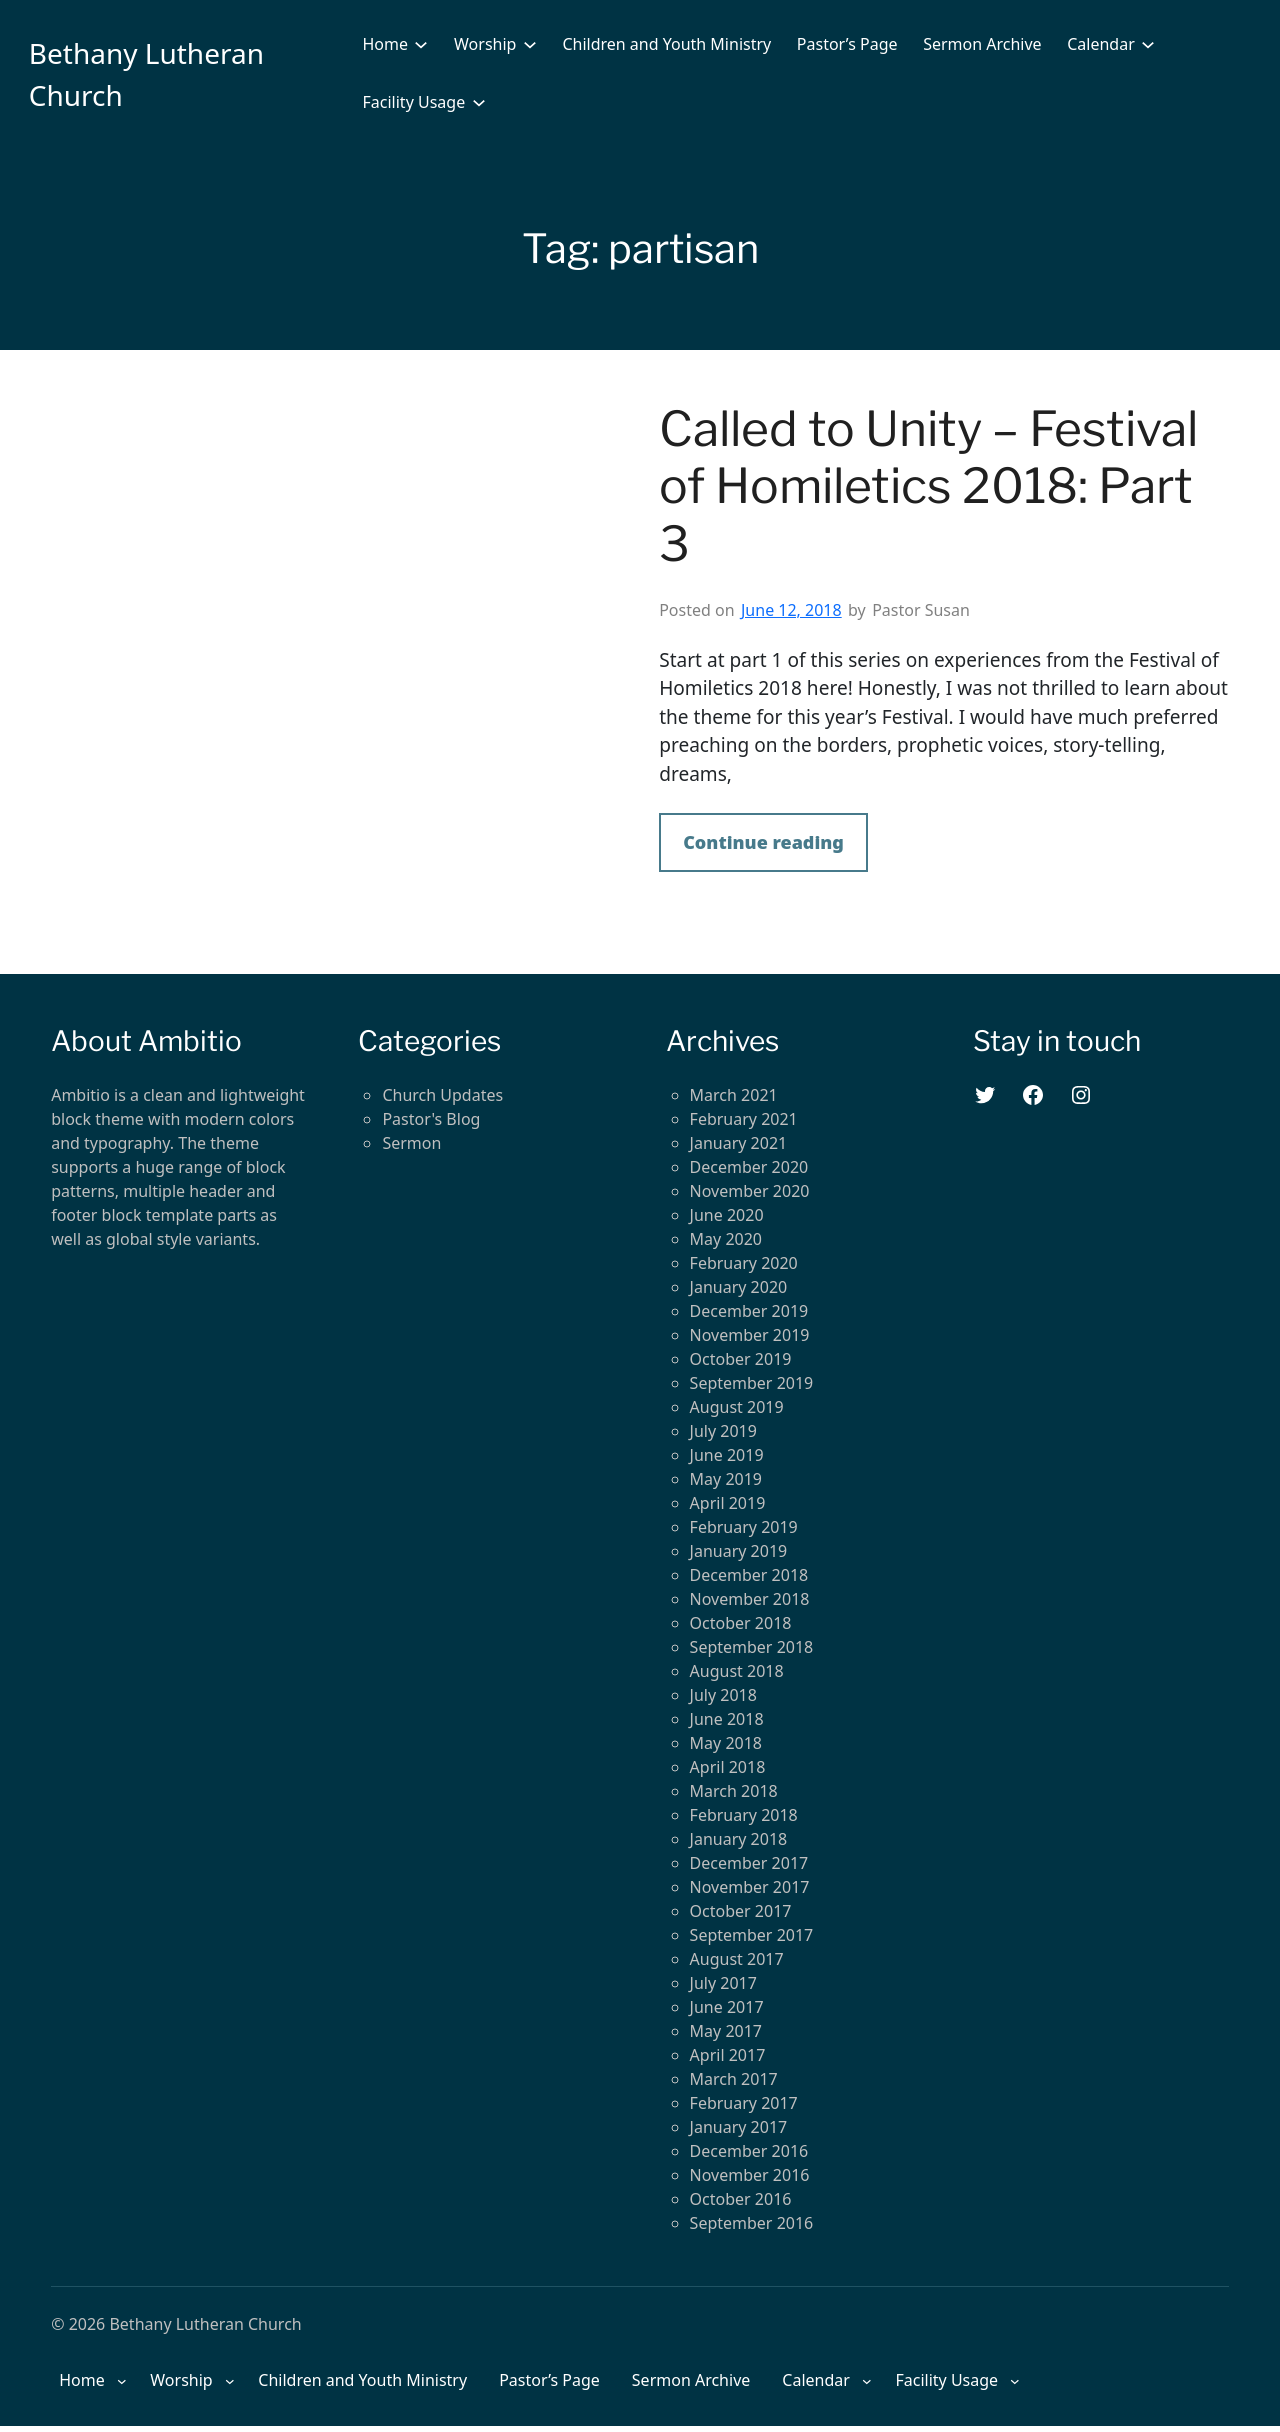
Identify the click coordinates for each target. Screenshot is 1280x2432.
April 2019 (728, 1503)
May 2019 (726, 1479)
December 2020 (749, 1167)
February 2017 (744, 2103)
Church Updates (442, 1095)
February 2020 (744, 1263)
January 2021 (739, 1143)
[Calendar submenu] (1148, 44)
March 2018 (734, 1791)
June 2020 (727, 1215)
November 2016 (750, 2175)
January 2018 (739, 1839)
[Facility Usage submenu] (479, 102)
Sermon (411, 1143)
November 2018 (750, 1599)
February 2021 (744, 1119)
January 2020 (739, 1287)
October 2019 (741, 1359)
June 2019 (727, 1455)
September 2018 (752, 1647)
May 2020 (726, 1239)
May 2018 (726, 1743)
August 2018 (737, 1671)
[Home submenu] (421, 44)
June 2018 (727, 1719)
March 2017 (734, 2079)
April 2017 (728, 2055)
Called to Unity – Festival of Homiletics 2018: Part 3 (928, 487)
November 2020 (750, 1191)
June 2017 (727, 2007)
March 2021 (734, 1095)
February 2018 (744, 1815)
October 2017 (741, 1911)
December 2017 (749, 1863)
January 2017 (739, 2127)
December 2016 (749, 2151)
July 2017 (723, 1983)
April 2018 (728, 1767)
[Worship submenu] (530, 44)
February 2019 (744, 1527)
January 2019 (739, 1551)
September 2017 (752, 1935)
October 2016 (741, 2199)
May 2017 (726, 2031)
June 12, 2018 (791, 610)
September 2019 (752, 1383)
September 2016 (752, 2223)
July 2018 (723, 1695)
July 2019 (723, 1431)
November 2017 (750, 1887)
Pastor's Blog (431, 1119)
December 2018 (749, 1575)
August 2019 (737, 1407)
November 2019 (750, 1335)
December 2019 (749, 1311)
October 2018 (741, 1623)
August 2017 (737, 1959)
